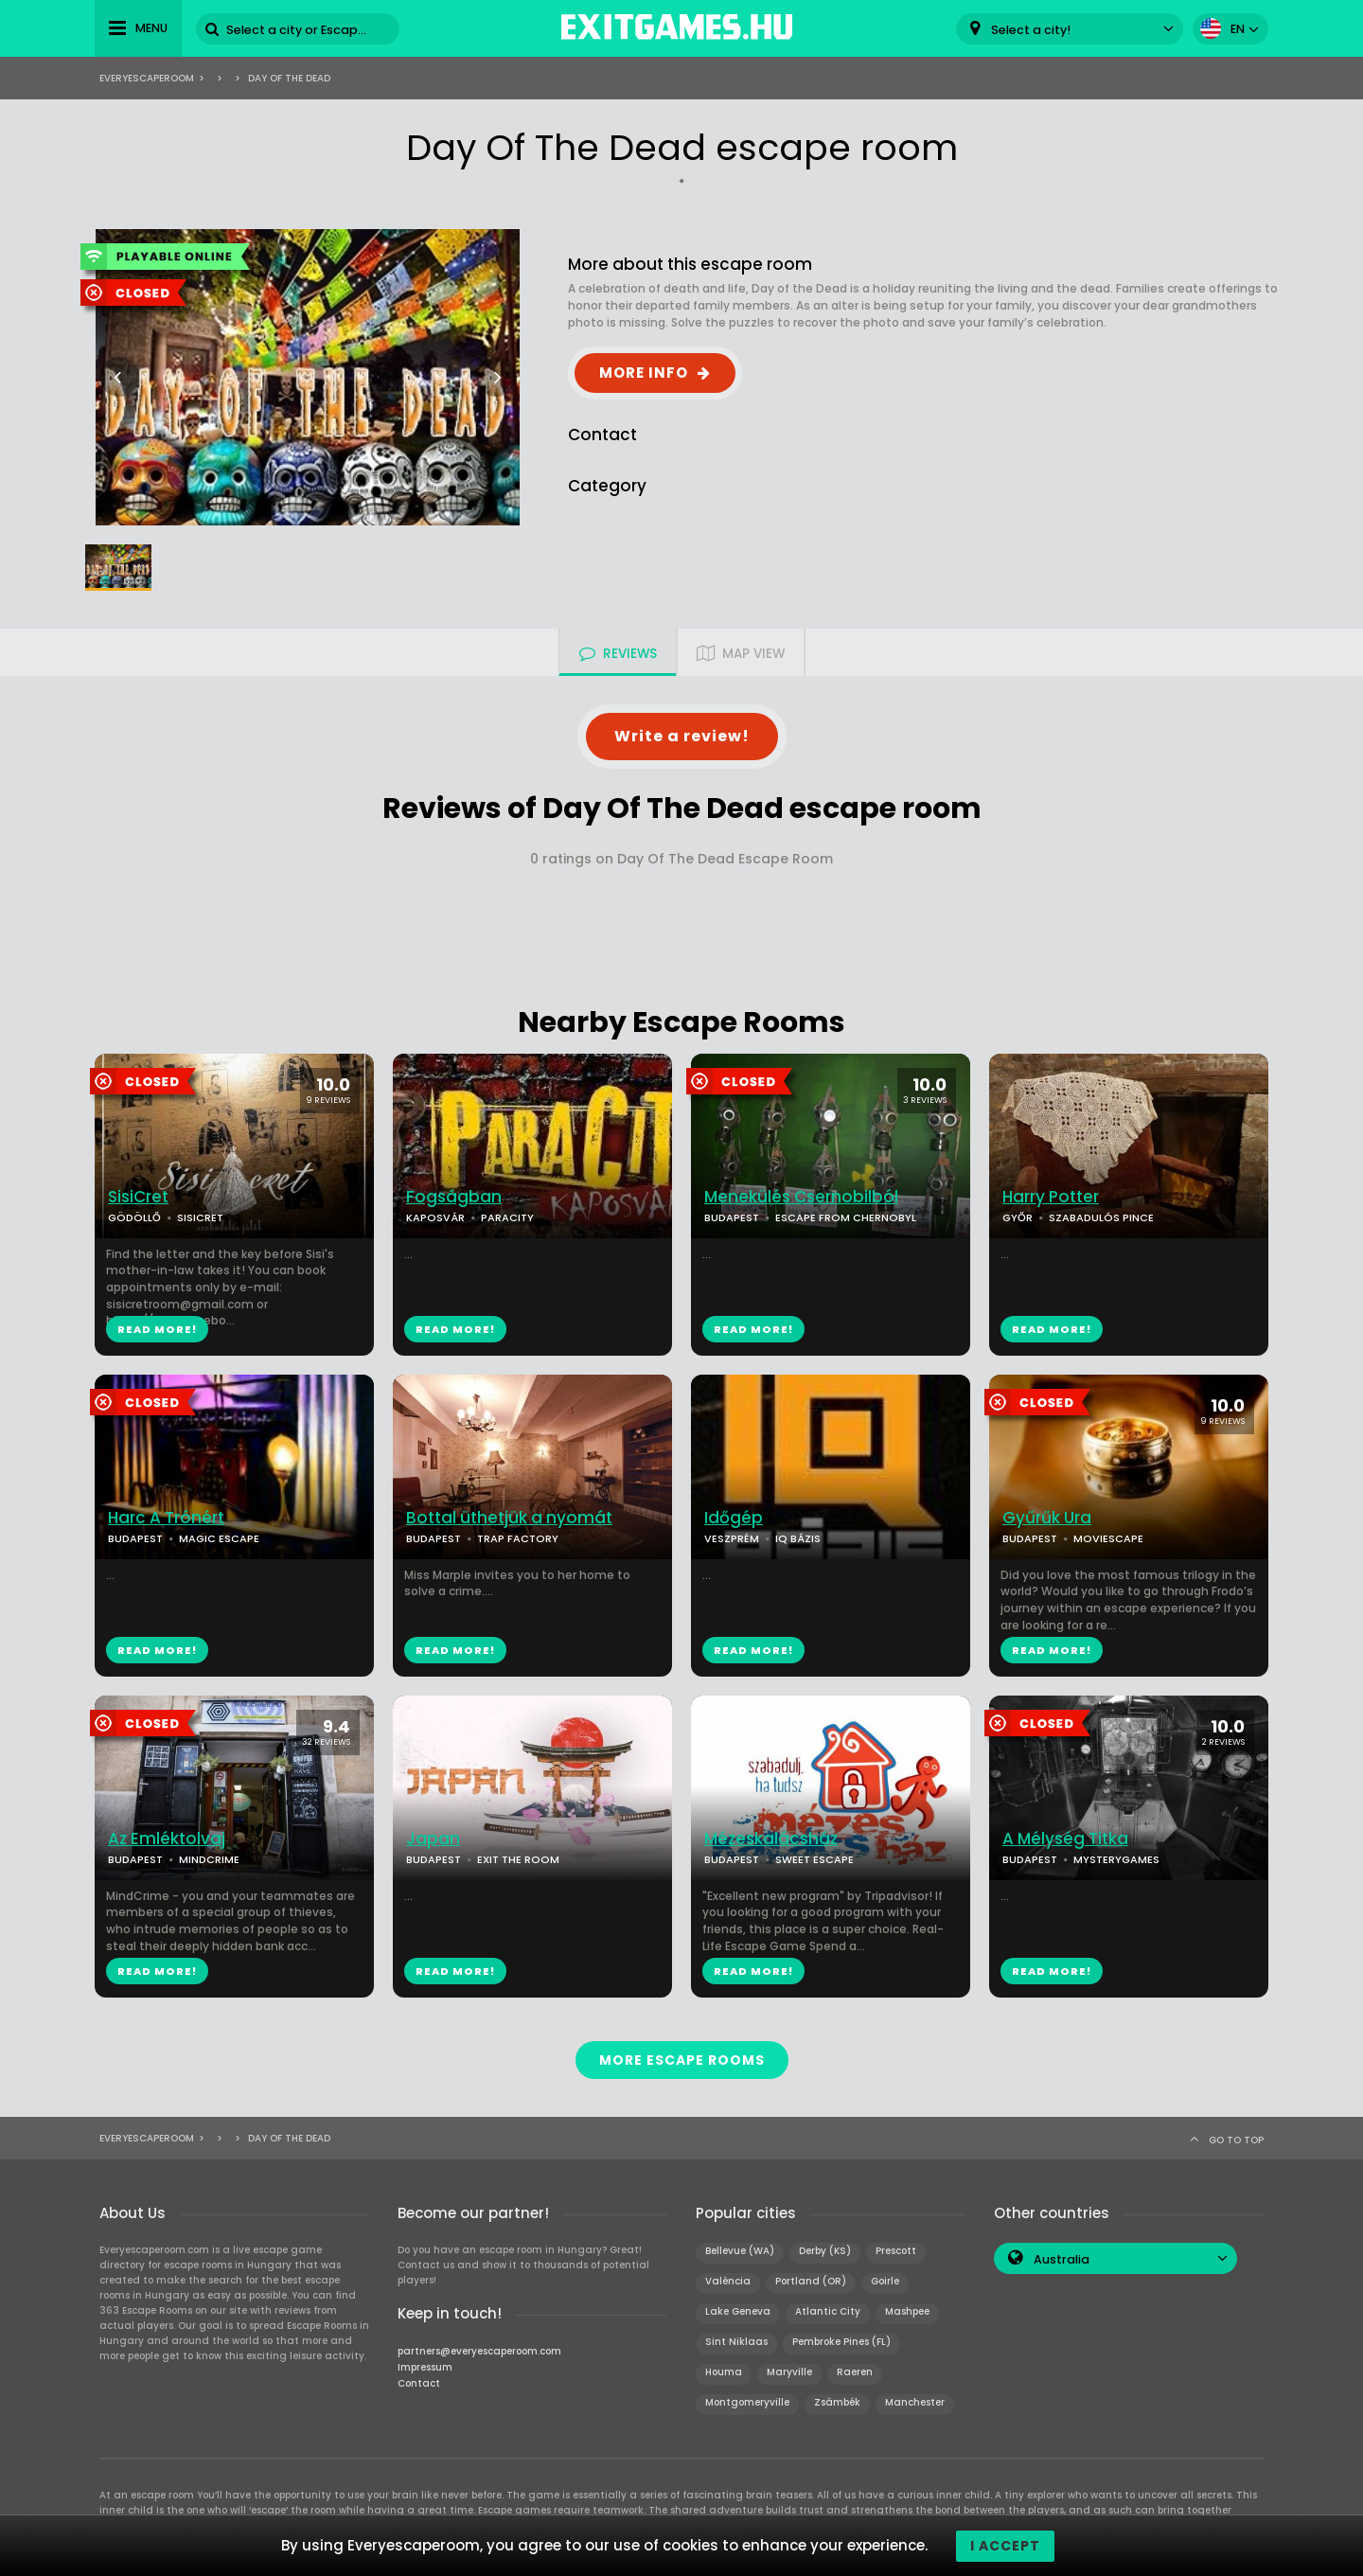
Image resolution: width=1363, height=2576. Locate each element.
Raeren (855, 2371)
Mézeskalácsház (771, 1839)
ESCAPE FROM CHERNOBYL (845, 1217)
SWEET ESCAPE (814, 1859)
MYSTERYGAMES (1116, 1859)
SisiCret (138, 1197)
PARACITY (507, 1217)
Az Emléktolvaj (166, 1839)
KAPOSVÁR (435, 1217)
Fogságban (454, 1197)
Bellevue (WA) (739, 2250)
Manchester (915, 2401)
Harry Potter (1050, 1197)
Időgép (733, 1518)
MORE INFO (643, 372)
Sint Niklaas (736, 2341)
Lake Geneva (737, 2310)
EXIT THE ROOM (518, 1859)
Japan (433, 1839)
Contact (419, 2382)
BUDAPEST (731, 1217)
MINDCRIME (209, 1859)
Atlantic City (827, 2310)
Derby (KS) (825, 2250)
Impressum (425, 2366)
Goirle (885, 2280)
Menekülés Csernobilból (801, 1197)
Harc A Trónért (166, 1518)
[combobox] (1069, 28)
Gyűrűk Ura (1046, 1518)
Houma (723, 2371)
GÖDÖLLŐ (134, 1217)
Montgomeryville (747, 2401)
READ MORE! (157, 1329)
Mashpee (907, 2310)
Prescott (896, 2250)
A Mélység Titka (1065, 1839)
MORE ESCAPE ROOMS (682, 2059)
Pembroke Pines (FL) (841, 2341)
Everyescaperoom (146, 78)
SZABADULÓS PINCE (1101, 1217)
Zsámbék (837, 2401)
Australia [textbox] (1061, 2258)
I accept (1005, 2545)
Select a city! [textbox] (1031, 30)
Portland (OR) (810, 2280)
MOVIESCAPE (1108, 1538)
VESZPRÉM (731, 1538)
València (728, 2280)
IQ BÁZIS (798, 1538)
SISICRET (200, 1217)
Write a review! (682, 736)
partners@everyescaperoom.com (479, 2350)
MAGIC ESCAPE (219, 1538)
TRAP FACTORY (517, 1538)
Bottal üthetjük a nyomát (509, 1518)
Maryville (789, 2371)
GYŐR (1017, 1217)
